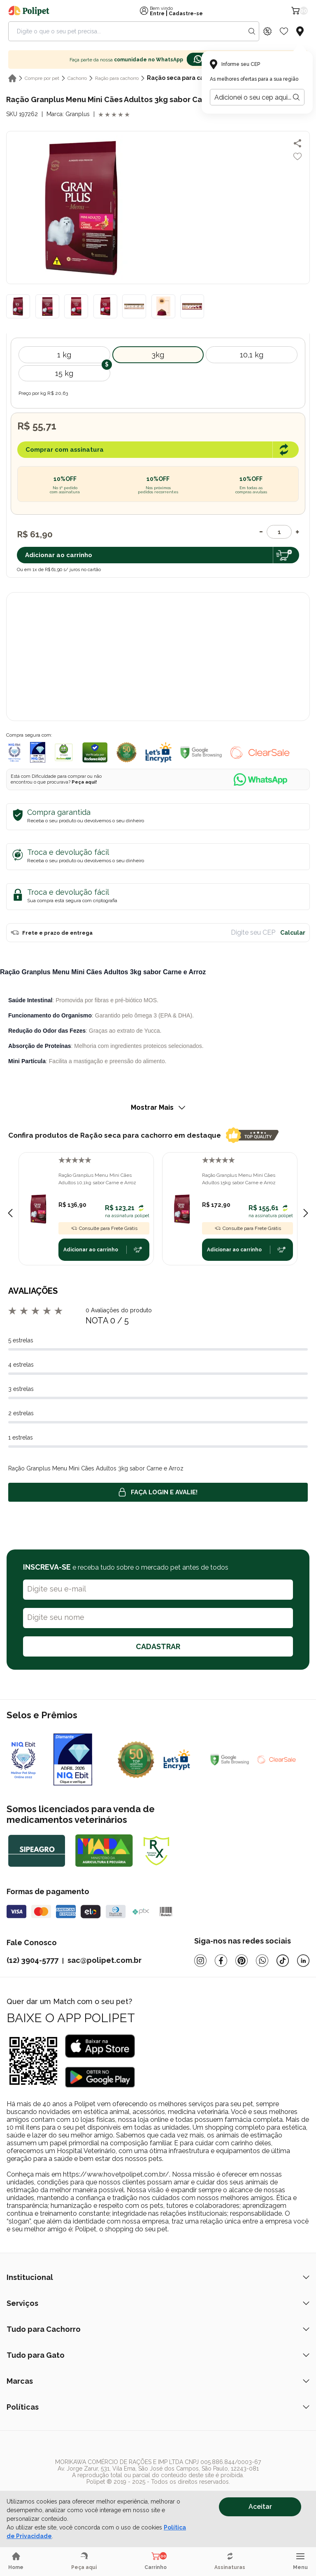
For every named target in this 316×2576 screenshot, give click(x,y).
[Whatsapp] (262, 1960)
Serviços (158, 2303)
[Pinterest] (241, 1960)
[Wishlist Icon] (284, 31)
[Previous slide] (10, 1213)
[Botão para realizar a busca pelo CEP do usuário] (296, 97)
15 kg (64, 373)
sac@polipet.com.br (104, 1960)
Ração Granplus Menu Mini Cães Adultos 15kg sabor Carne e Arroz (239, 1178)
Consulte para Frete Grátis (104, 1228)
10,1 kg (251, 354)
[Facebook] (221, 1960)
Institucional (158, 2277)
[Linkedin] (303, 1960)
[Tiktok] (282, 1960)
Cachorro (77, 78)
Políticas (158, 2407)
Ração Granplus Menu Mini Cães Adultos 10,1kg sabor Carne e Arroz (97, 1178)
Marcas (158, 2381)
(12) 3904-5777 (32, 1960)
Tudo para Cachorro (158, 2329)
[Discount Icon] (267, 31)
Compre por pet (42, 78)
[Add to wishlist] (297, 156)
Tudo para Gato (158, 2355)
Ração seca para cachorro (185, 78)
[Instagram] (200, 1960)
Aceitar (260, 2507)
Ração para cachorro (117, 78)
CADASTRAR (158, 1646)
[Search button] (251, 31)
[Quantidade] (279, 532)
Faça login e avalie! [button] (158, 1492)
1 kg (64, 354)
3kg (157, 354)
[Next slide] (306, 1213)
